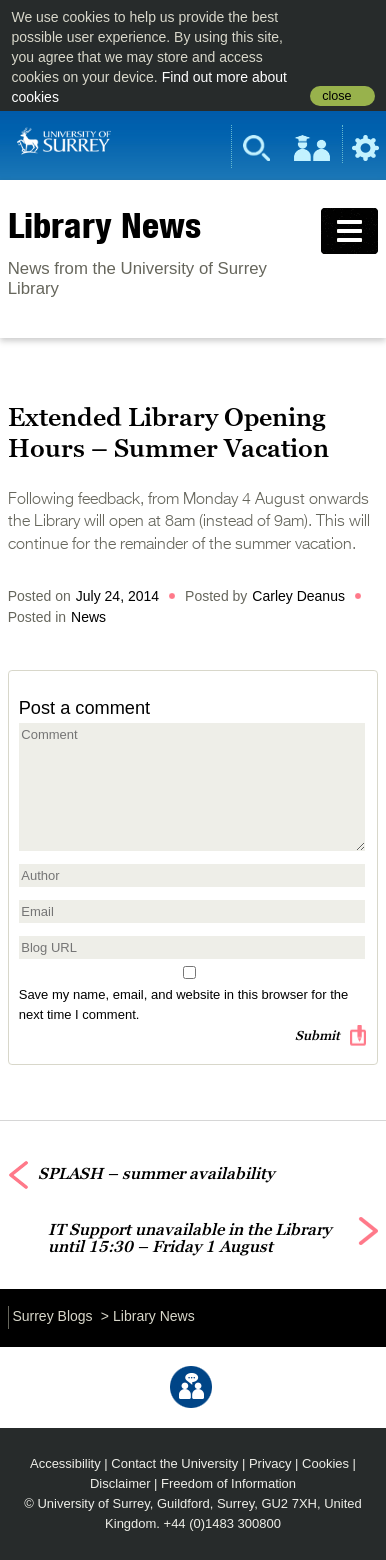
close (336, 96)
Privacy (270, 1463)
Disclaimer (120, 1483)
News (88, 617)
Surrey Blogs (52, 1316)
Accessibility (65, 1463)
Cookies (325, 1463)
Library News (104, 225)
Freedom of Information (228, 1483)
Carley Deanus (298, 596)
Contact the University (174, 1463)
